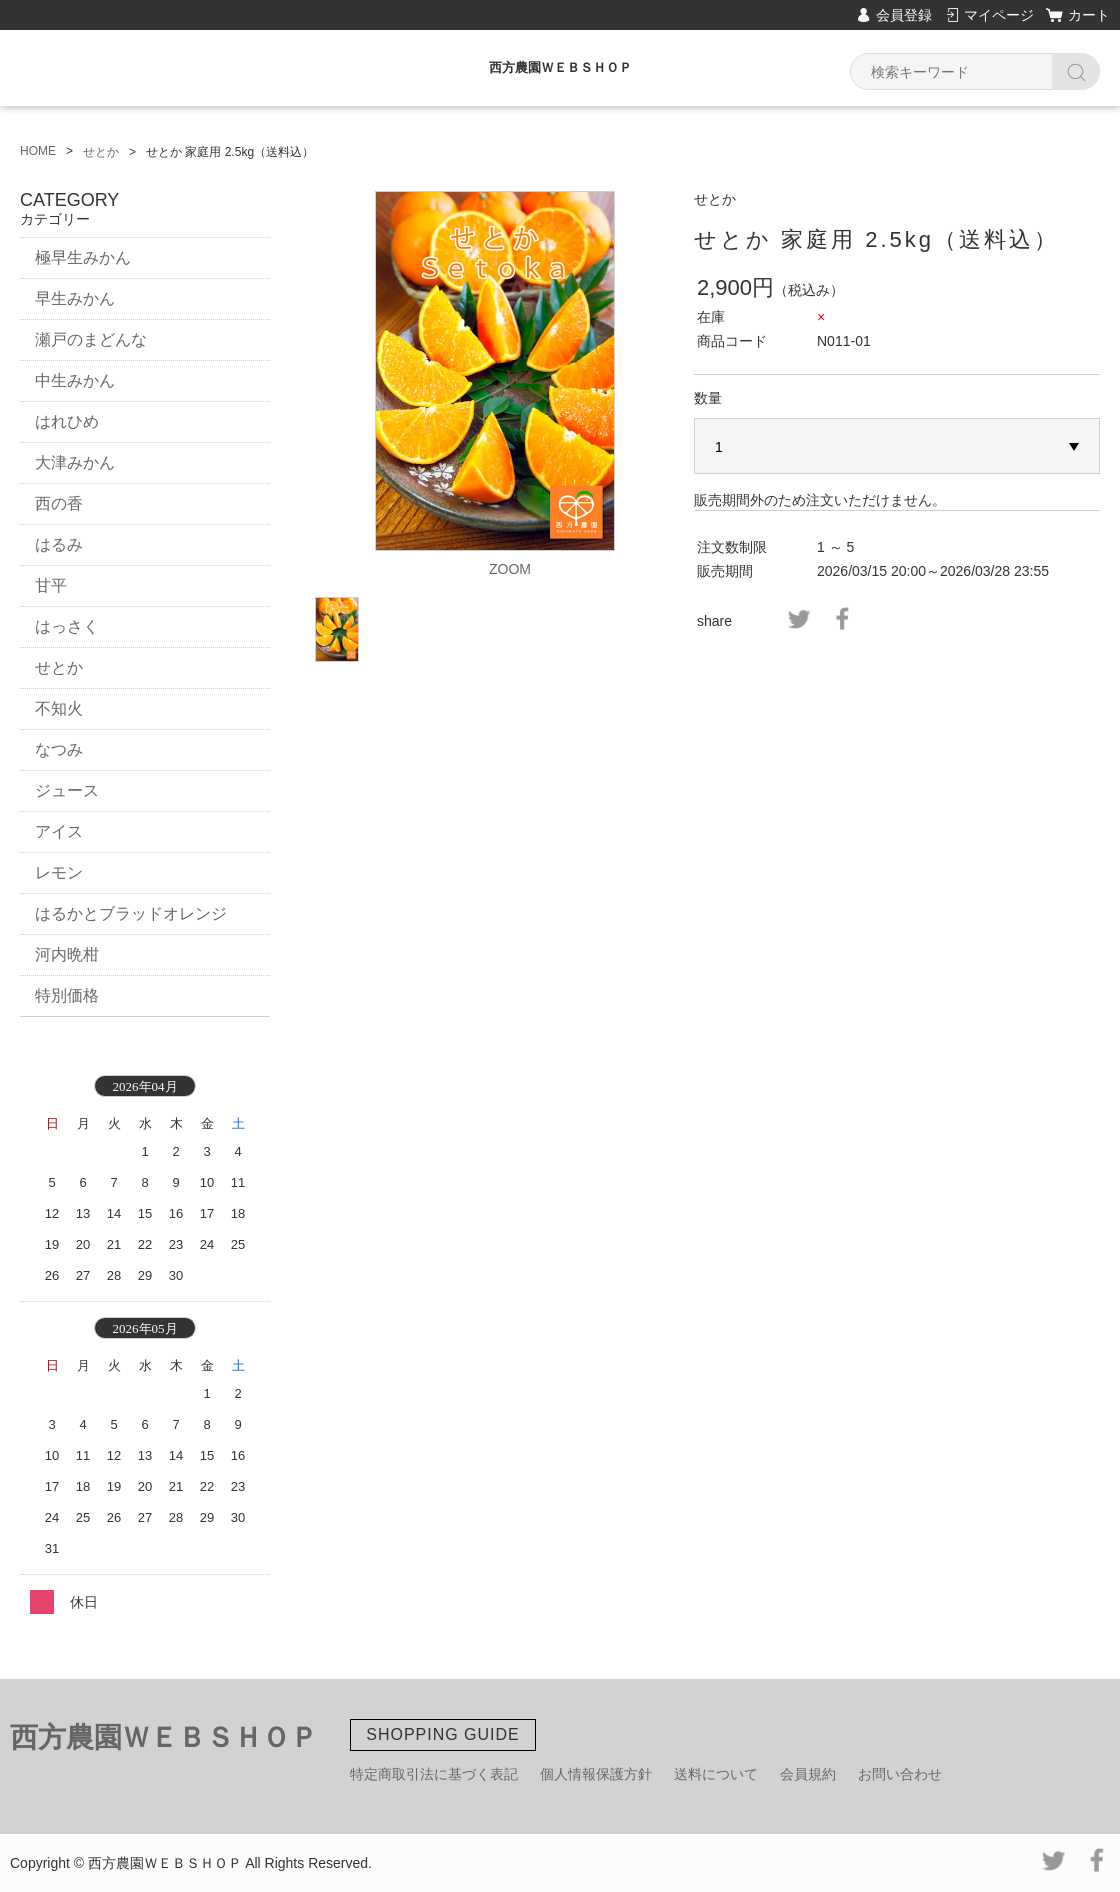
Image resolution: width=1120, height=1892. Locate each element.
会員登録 (904, 15)
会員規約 (808, 1774)
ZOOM (510, 569)
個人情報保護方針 (596, 1774)
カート (1089, 15)
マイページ (999, 15)
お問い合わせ (900, 1774)
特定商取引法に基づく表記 (434, 1774)
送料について (716, 1774)
